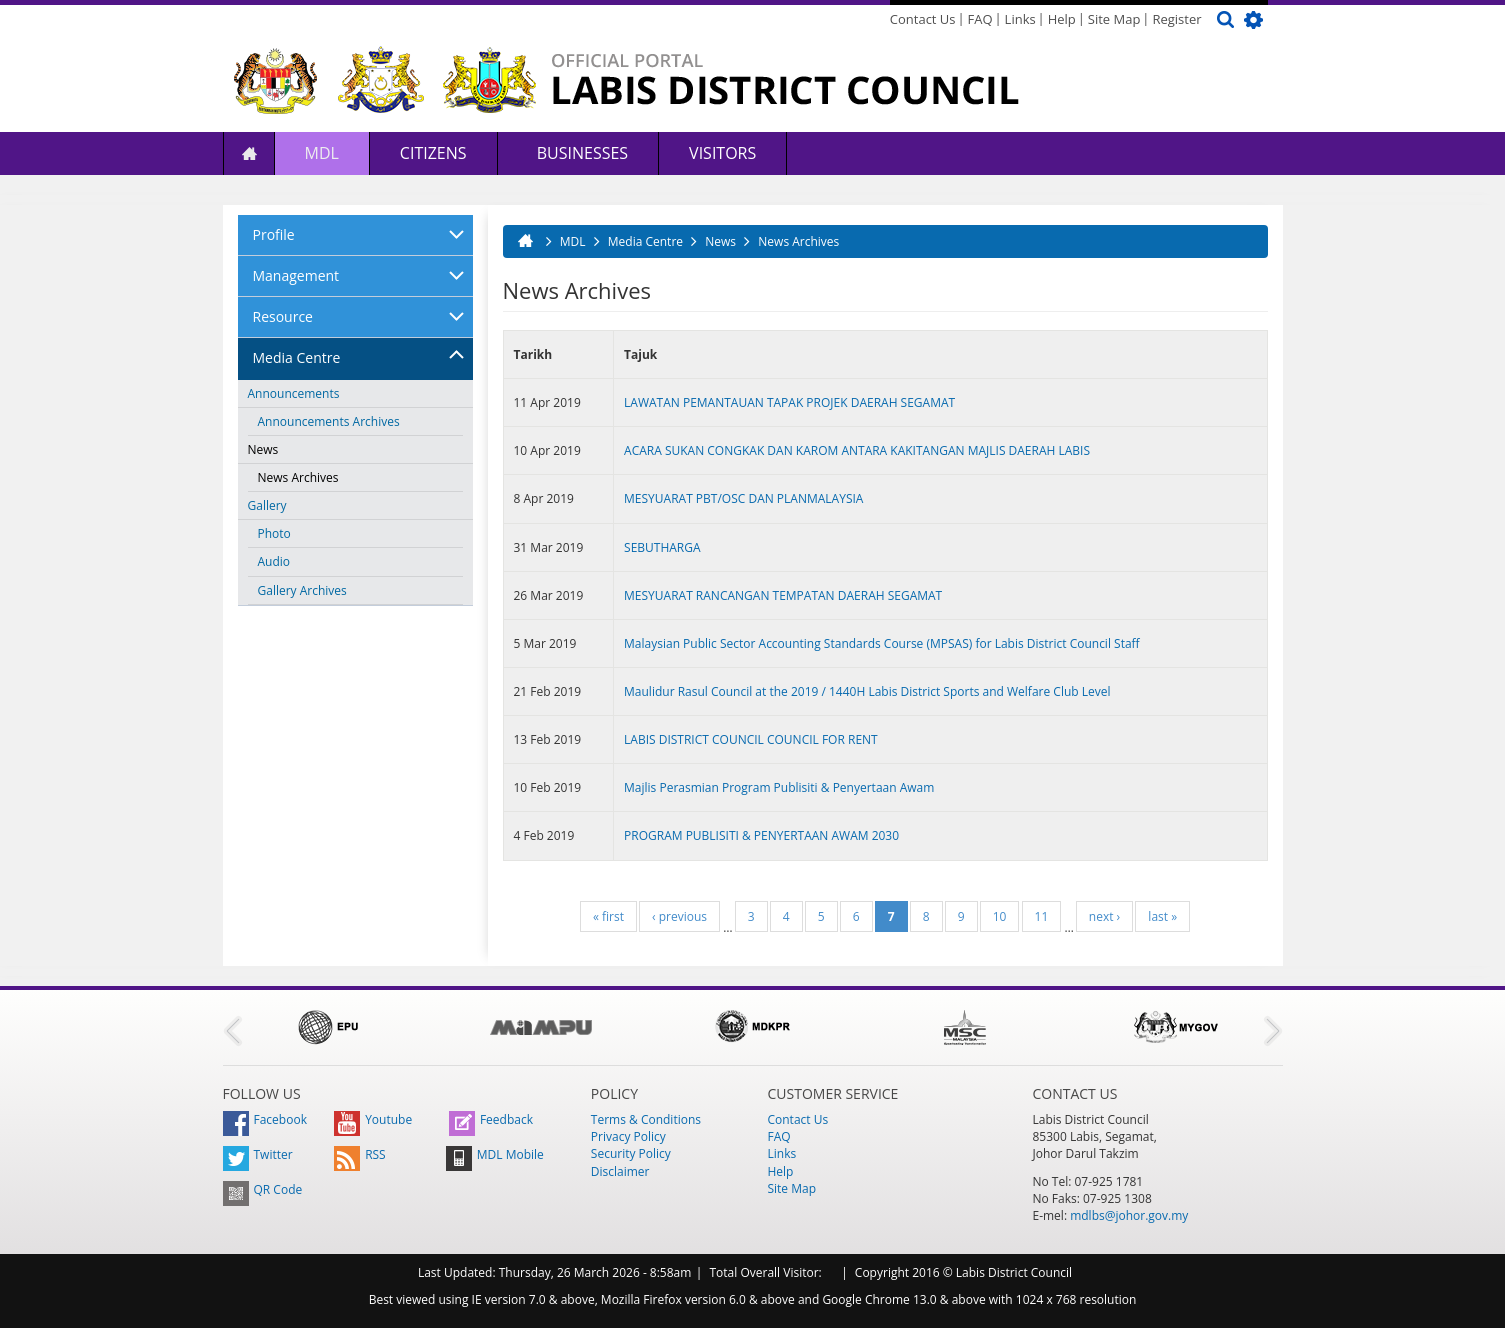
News (263, 449)
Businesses (581, 153)
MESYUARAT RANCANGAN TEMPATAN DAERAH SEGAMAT (783, 595)
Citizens (433, 153)
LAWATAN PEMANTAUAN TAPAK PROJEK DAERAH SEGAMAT (789, 402)
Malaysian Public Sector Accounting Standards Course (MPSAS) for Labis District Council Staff (882, 643)
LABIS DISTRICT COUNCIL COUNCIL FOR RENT (751, 739)
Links (1020, 19)
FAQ (980, 19)
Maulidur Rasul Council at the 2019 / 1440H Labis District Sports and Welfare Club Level (867, 691)
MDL (322, 153)
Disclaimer (620, 1171)
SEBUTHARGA (662, 547)
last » (1162, 916)
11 (1042, 916)
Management (296, 275)
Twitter (258, 1154)
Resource (283, 316)
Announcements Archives (329, 421)
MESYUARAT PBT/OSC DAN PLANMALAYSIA (743, 498)
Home (249, 153)
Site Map (1114, 19)
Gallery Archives (302, 590)
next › (1104, 916)
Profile (274, 234)
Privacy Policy (628, 1136)
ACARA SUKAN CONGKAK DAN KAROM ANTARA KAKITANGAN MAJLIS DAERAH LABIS (857, 450)
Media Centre (297, 357)
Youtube (373, 1119)
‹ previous (679, 916)
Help (1062, 19)
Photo (274, 533)
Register (1176, 19)
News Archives (298, 477)
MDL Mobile (495, 1154)
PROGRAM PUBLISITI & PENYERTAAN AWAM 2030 (761, 835)
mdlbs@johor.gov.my (1129, 1215)
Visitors (722, 153)
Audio (274, 561)
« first (608, 916)
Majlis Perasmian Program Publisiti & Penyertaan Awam (779, 787)
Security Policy (631, 1153)
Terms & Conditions (646, 1119)
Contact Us (923, 19)
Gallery (267, 505)
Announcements (294, 393)
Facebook (265, 1119)
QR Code (263, 1189)
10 (1000, 916)
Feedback (491, 1119)
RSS (360, 1154)
